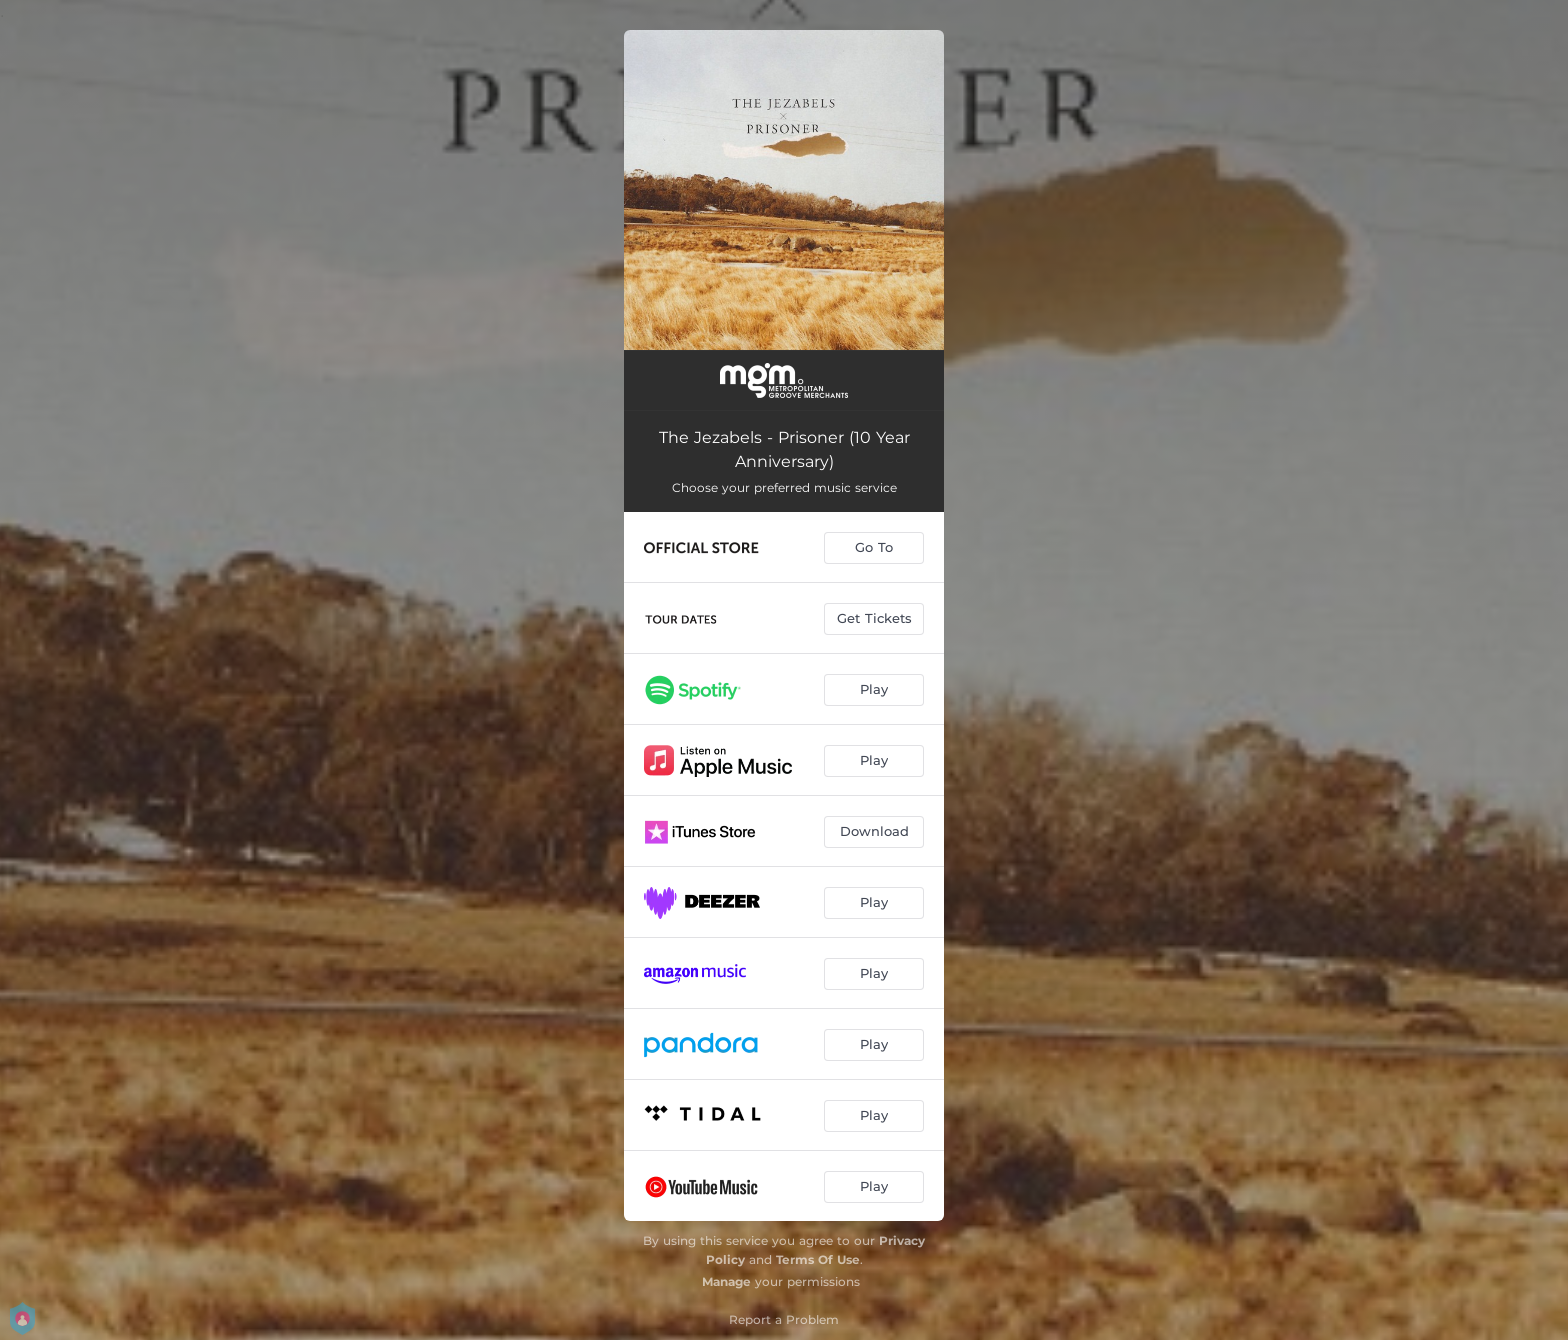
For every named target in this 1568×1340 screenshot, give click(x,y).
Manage (726, 1281)
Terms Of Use (818, 1259)
